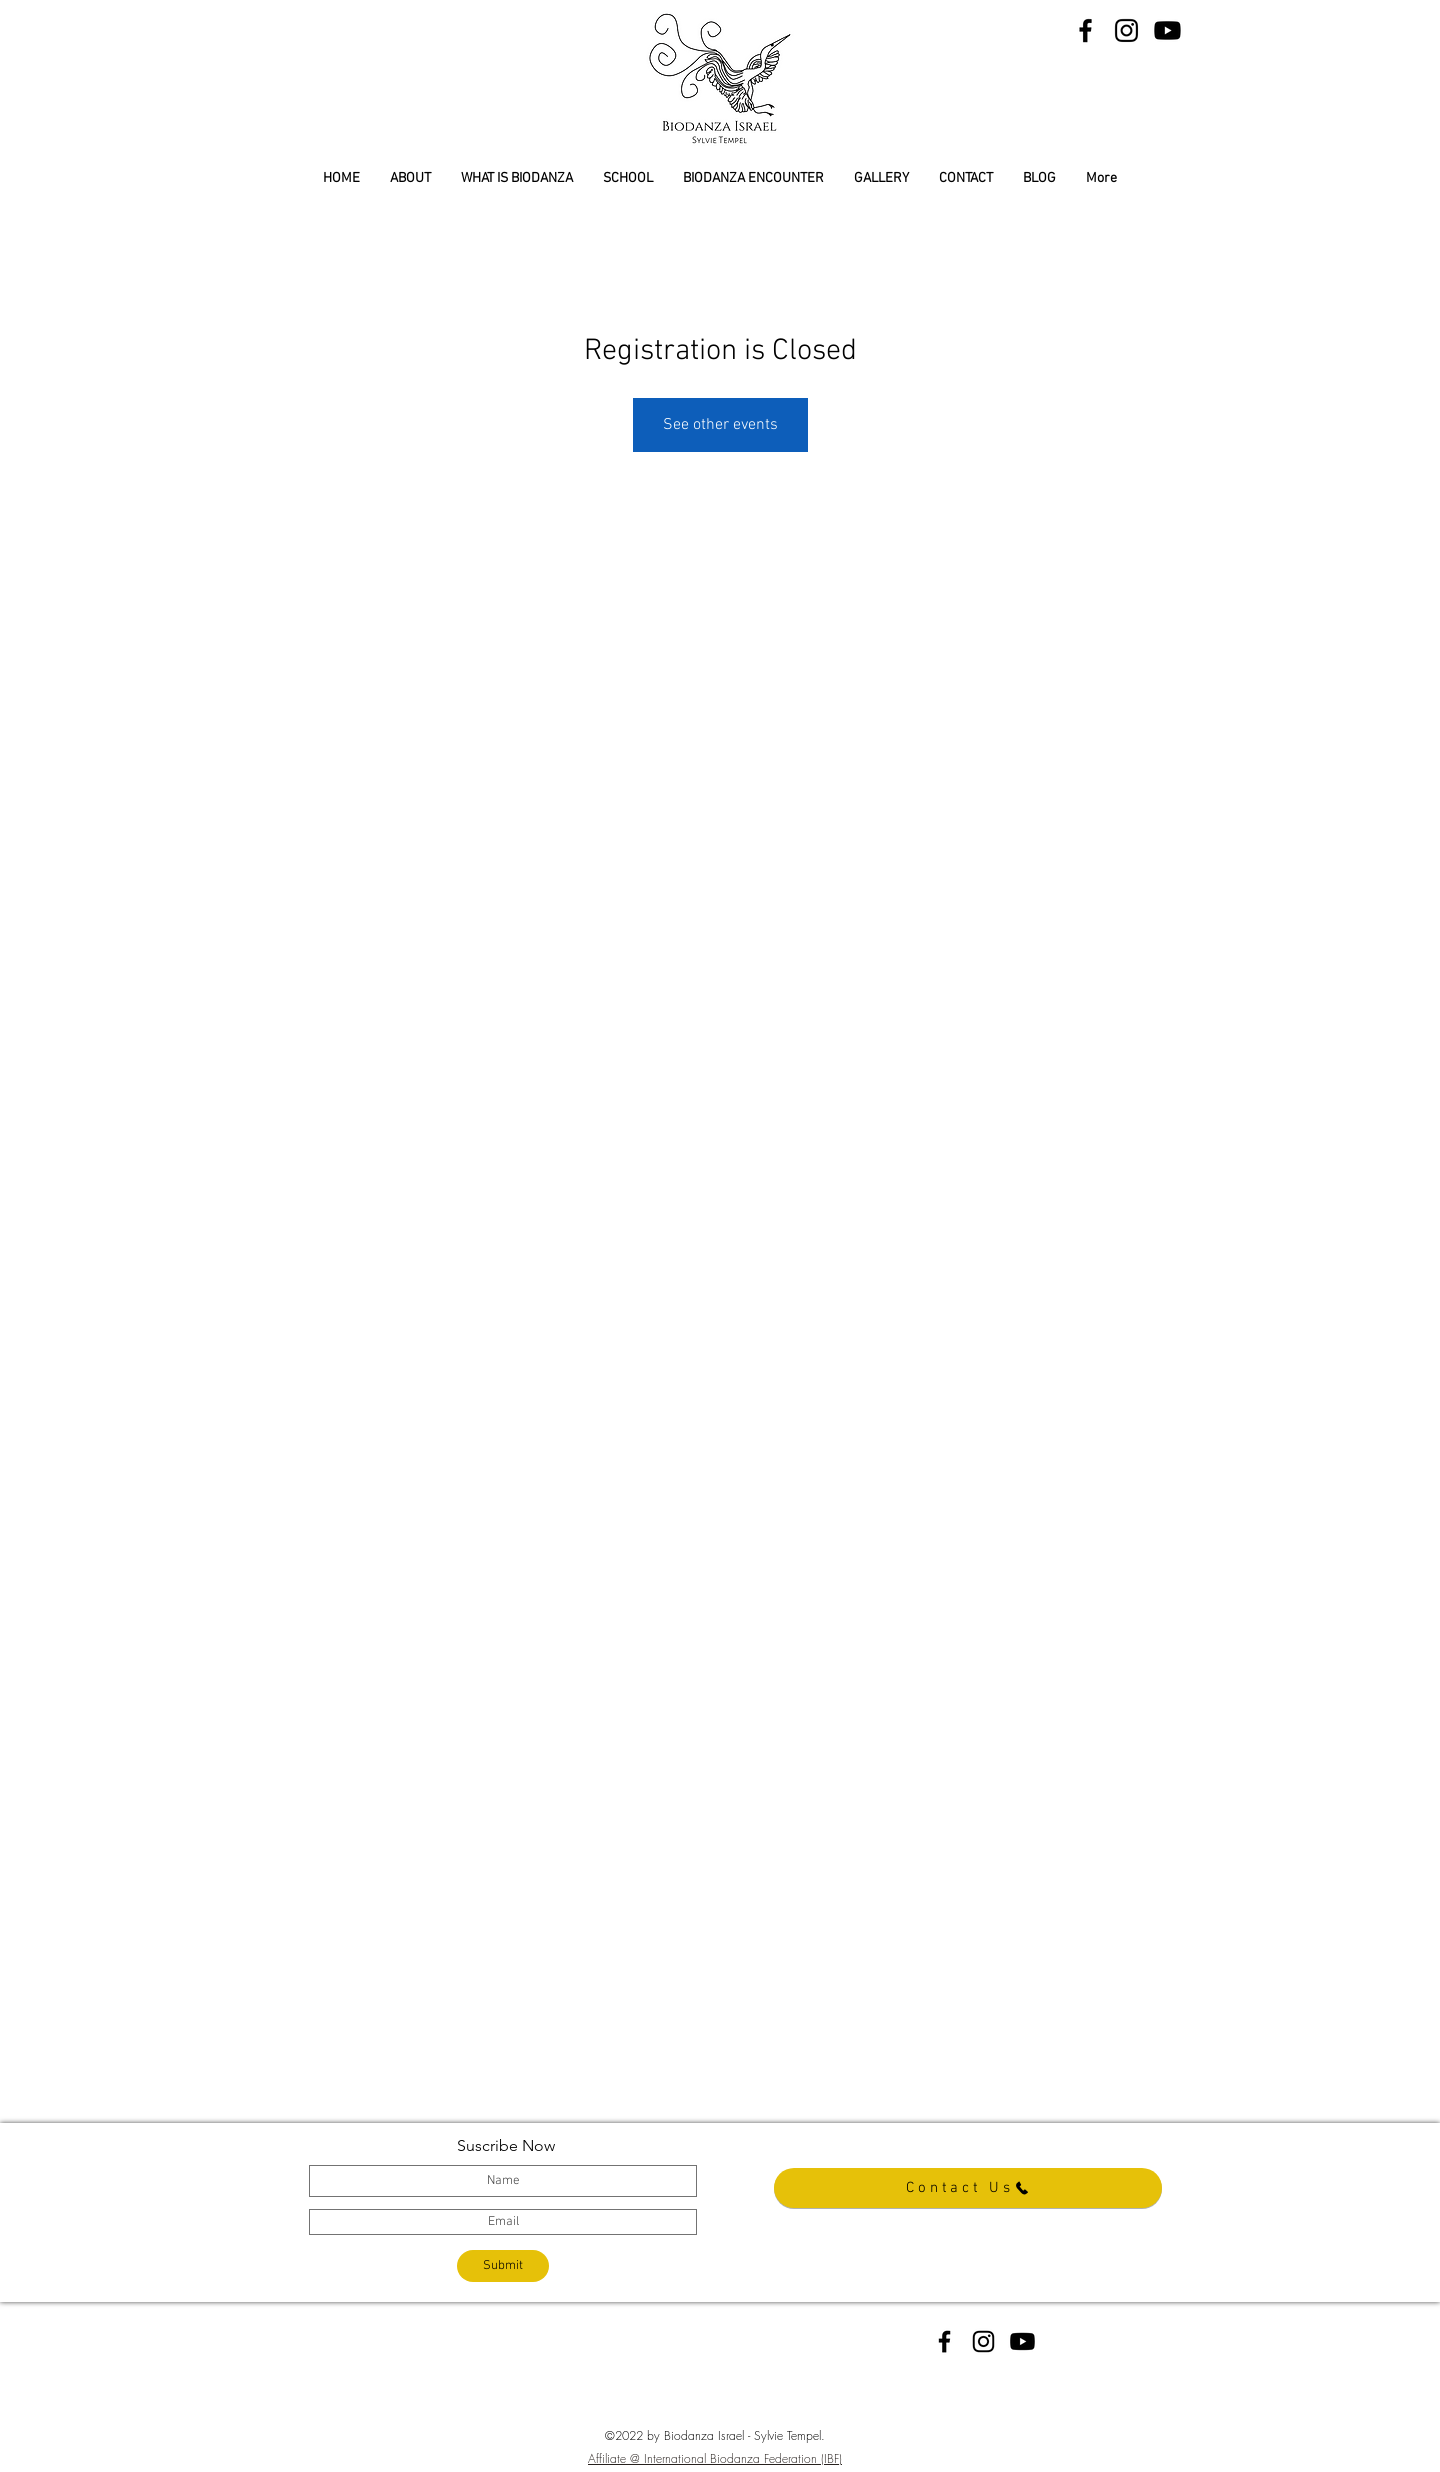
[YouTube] (1167, 30)
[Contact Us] (968, 2188)
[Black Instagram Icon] (1126, 30)
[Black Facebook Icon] (1085, 30)
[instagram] (983, 2341)
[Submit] (503, 2266)
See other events (720, 425)
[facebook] (944, 2341)
